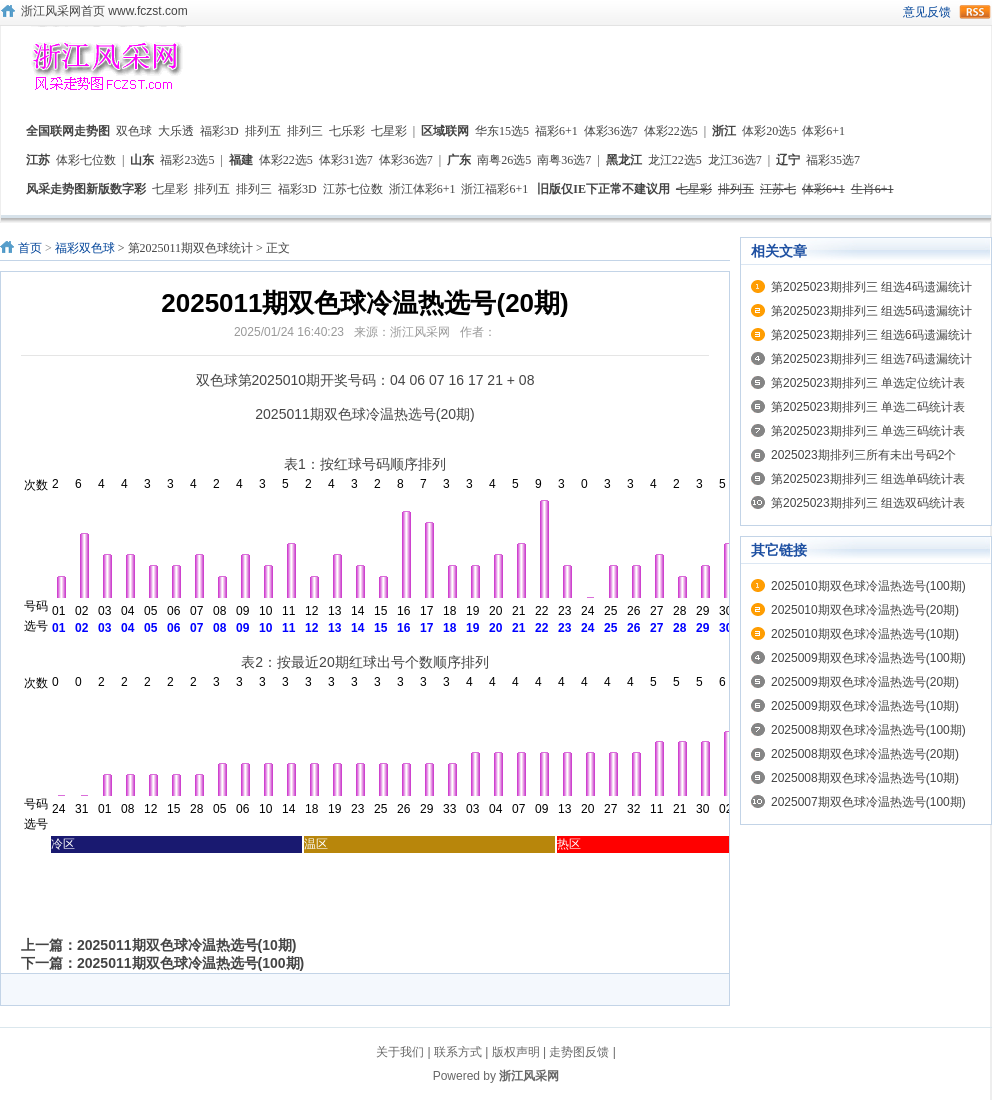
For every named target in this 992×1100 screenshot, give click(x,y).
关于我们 (400, 1052)
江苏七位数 (353, 189)
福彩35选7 (833, 160)
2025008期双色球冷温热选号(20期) (865, 754)
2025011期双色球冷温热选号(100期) (190, 963)
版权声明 (516, 1052)
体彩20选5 (769, 131)
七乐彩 (347, 131)
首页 (30, 248)
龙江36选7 (735, 160)
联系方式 (458, 1052)
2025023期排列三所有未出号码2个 (863, 455)
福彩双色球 (85, 248)
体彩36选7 (611, 131)
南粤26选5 (504, 160)
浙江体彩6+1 (422, 189)
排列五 (263, 131)
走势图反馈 (579, 1052)
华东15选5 (502, 131)
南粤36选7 (564, 160)
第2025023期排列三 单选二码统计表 (868, 407)
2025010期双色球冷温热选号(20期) (865, 610)
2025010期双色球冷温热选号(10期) (865, 634)
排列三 (305, 131)
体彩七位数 (86, 160)
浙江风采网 (529, 1076)
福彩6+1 (556, 131)
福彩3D (219, 131)
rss (975, 12)
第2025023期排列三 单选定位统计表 (868, 383)
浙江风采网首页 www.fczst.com (104, 11)
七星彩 (389, 131)
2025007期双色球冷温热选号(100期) (868, 802)
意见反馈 (927, 12)
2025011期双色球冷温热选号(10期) (186, 945)
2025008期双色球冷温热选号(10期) (865, 778)
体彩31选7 (346, 160)
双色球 (134, 131)
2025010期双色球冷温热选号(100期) (868, 586)
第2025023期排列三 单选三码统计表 (868, 431)
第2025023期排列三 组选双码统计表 (868, 503)
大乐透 (176, 131)
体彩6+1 (823, 131)
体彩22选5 (671, 131)
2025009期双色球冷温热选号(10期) (865, 706)
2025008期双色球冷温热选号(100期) (868, 730)
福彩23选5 (187, 160)
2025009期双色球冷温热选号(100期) (868, 658)
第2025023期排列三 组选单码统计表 (868, 479)
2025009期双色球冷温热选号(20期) (865, 682)
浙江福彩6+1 (494, 189)
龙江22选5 (675, 160)
